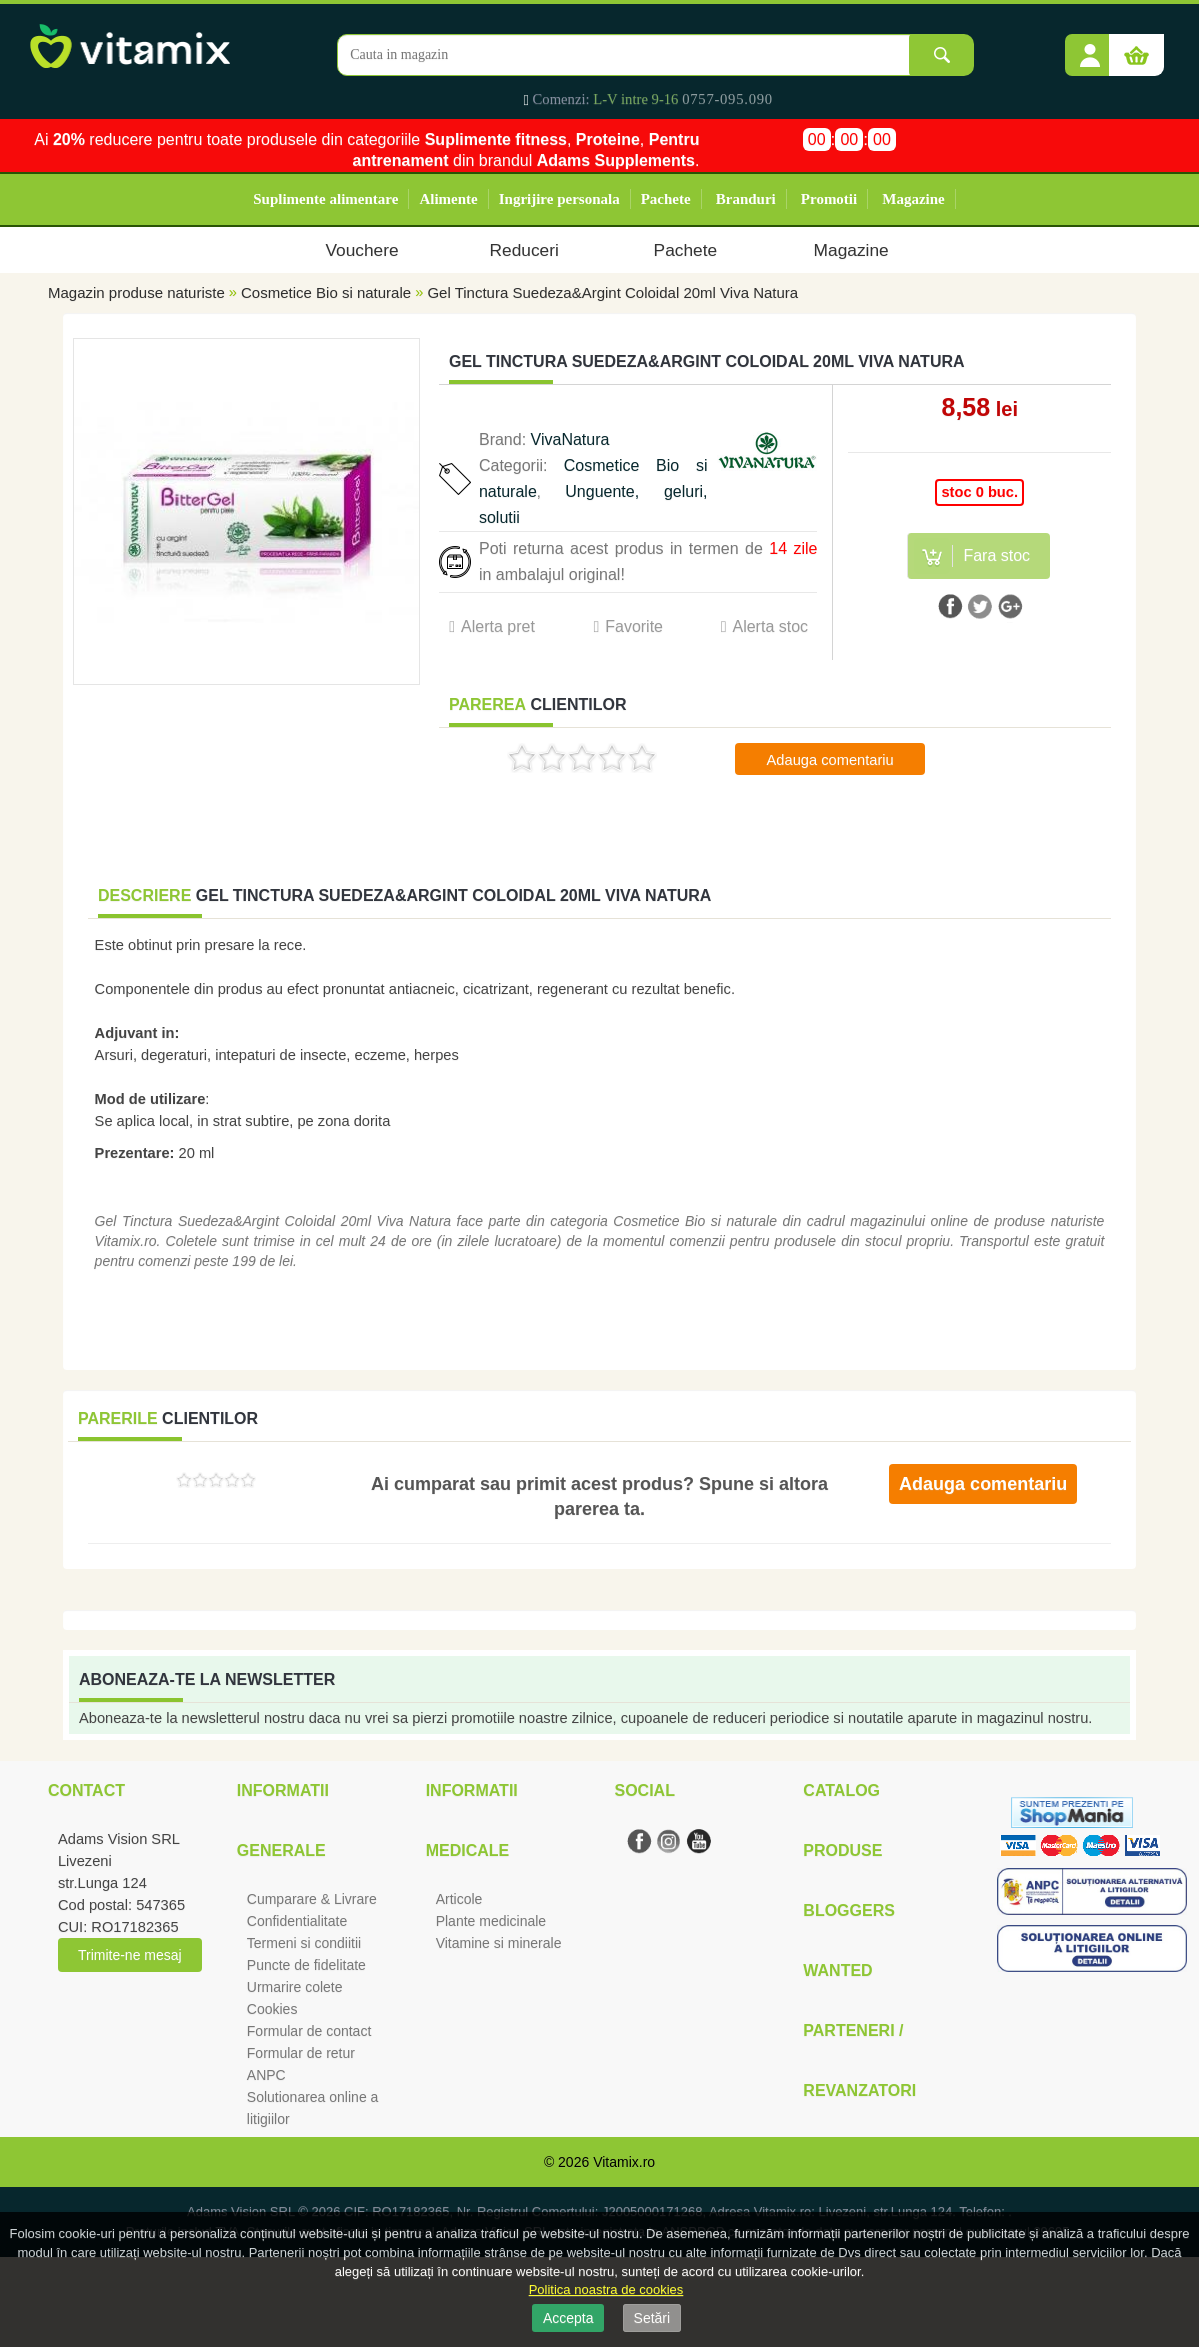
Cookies (272, 2009)
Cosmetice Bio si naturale (326, 292)
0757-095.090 (727, 99)
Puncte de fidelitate (306, 1965)
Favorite (634, 626)
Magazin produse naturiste (136, 292)
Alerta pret (498, 626)
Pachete (666, 199)
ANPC (266, 2075)
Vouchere (361, 250)
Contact (86, 1790)
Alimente (448, 199)
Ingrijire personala (559, 199)
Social (644, 1790)
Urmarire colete (295, 1987)
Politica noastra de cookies (606, 2289)
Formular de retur (301, 2053)
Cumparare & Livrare (312, 1899)
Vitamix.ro (624, 2162)
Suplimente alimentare (325, 199)
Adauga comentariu (830, 760)
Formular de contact (309, 2031)
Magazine (913, 199)
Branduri (746, 199)
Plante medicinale (491, 1921)
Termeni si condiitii (304, 1943)
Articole (459, 1899)
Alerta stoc (770, 626)
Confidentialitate (297, 1921)
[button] (1090, 48)
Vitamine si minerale (499, 1943)
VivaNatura (570, 439)
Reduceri (524, 250)
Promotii (829, 199)
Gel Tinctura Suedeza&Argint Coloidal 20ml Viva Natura (612, 292)
